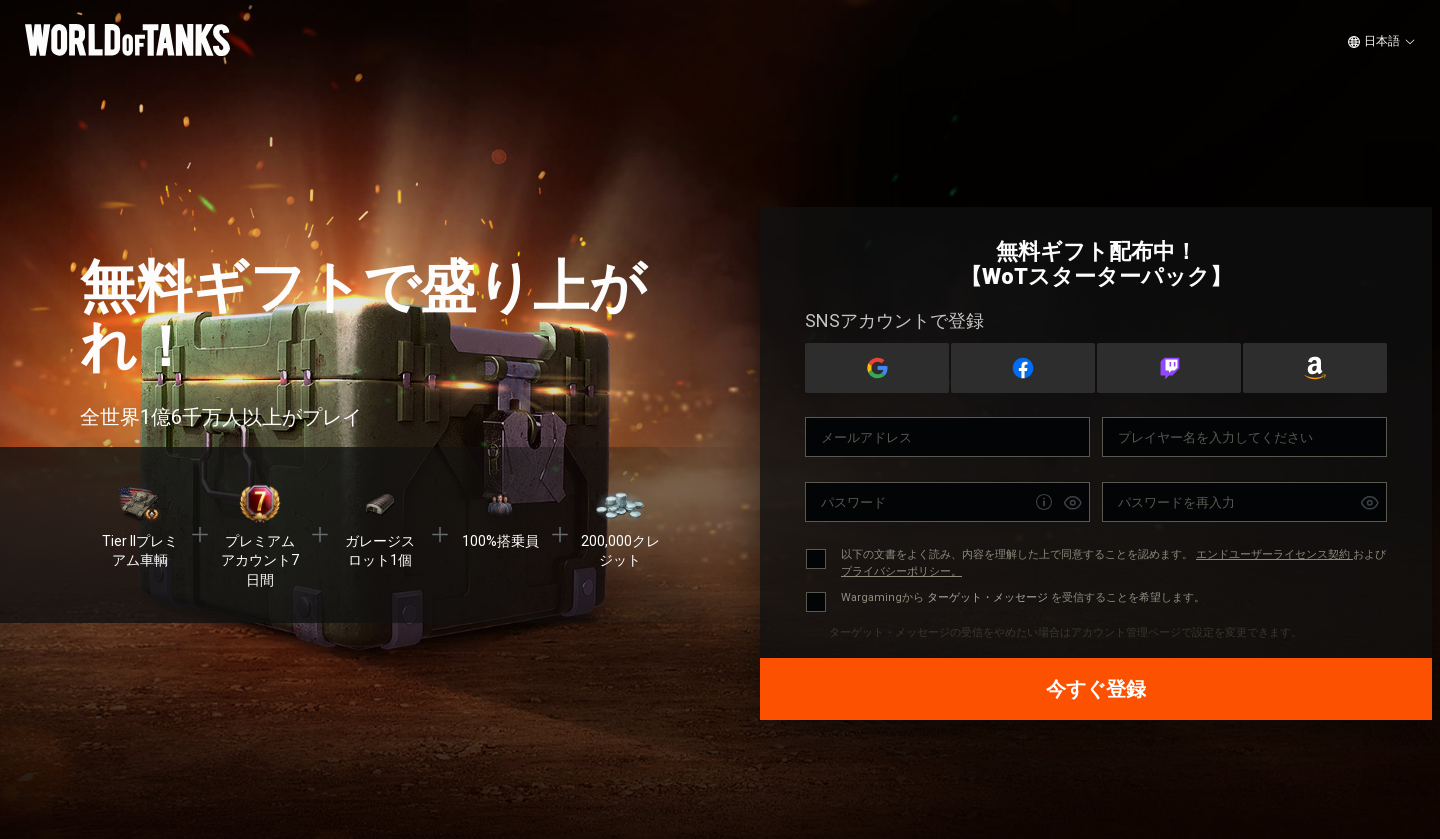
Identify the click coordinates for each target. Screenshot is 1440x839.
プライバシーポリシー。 (901, 571)
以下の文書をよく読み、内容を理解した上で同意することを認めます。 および (1113, 563)
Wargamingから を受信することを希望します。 (1023, 597)
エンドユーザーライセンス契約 (1274, 554)
